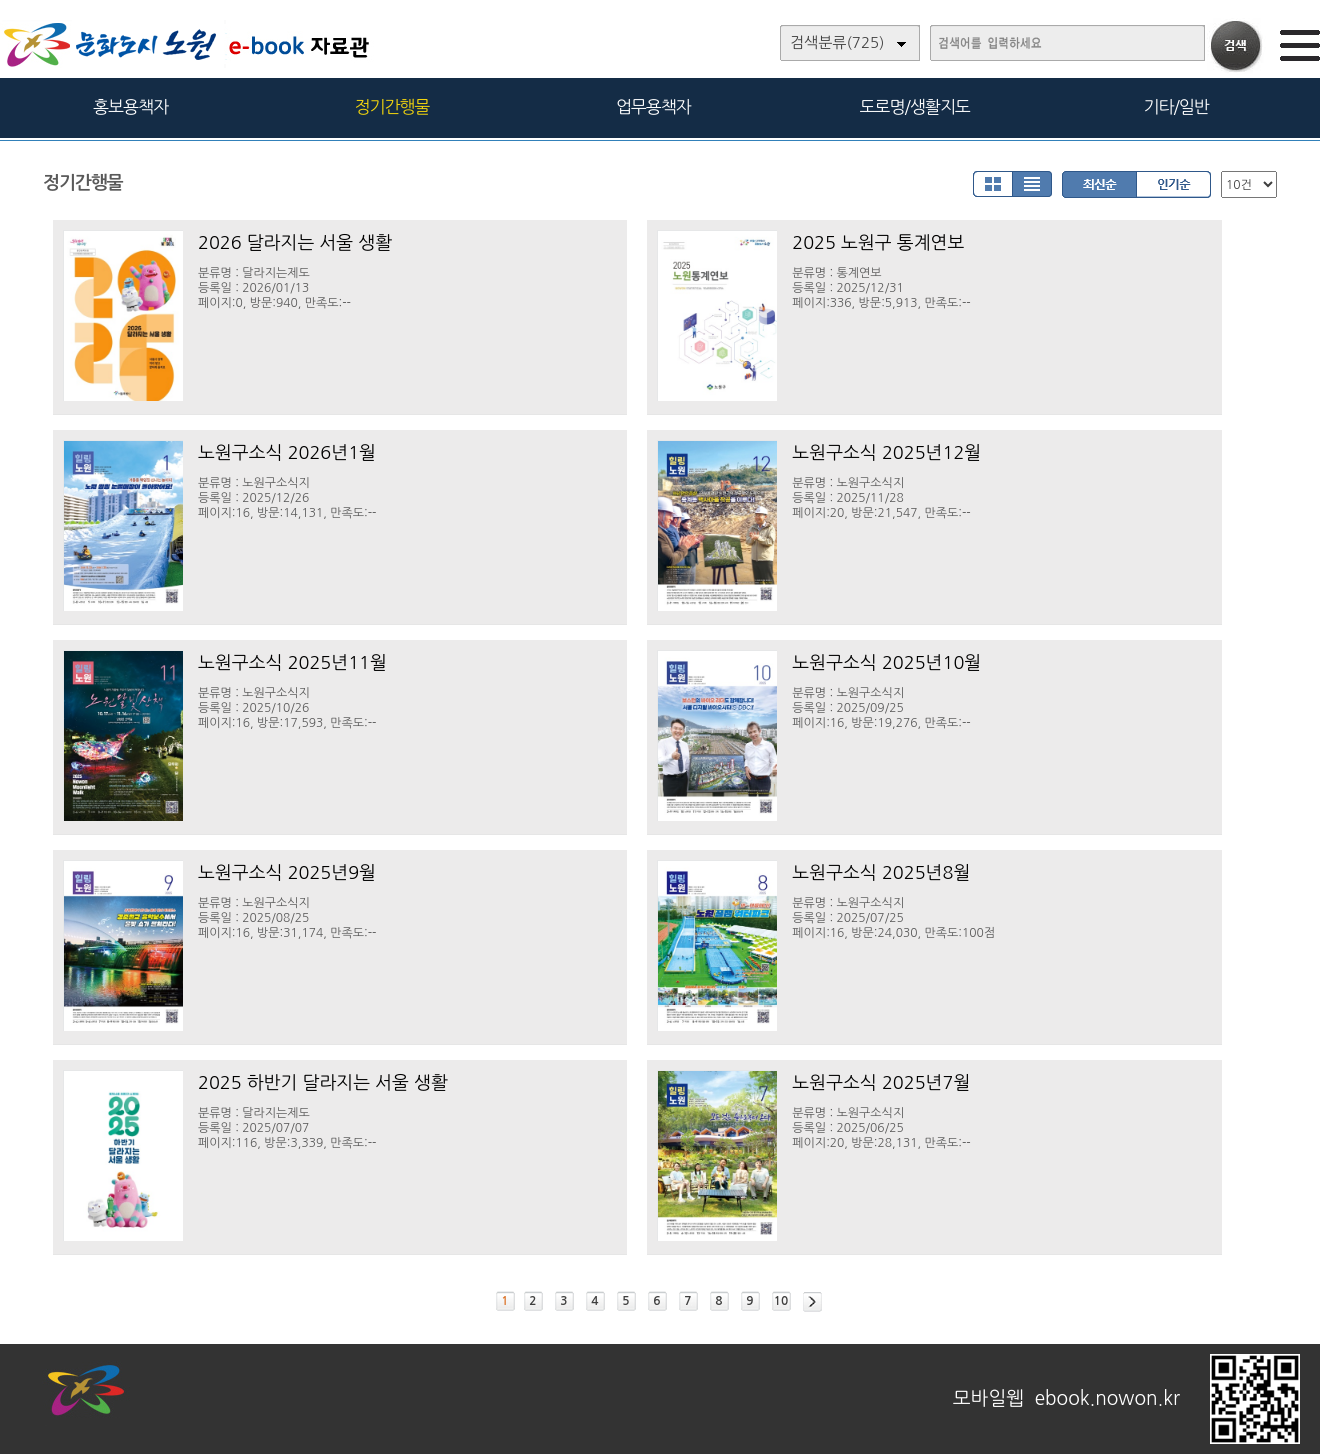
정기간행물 (392, 106)
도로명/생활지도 (915, 106)
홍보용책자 (130, 106)
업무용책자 (653, 106)
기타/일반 (1175, 106)
